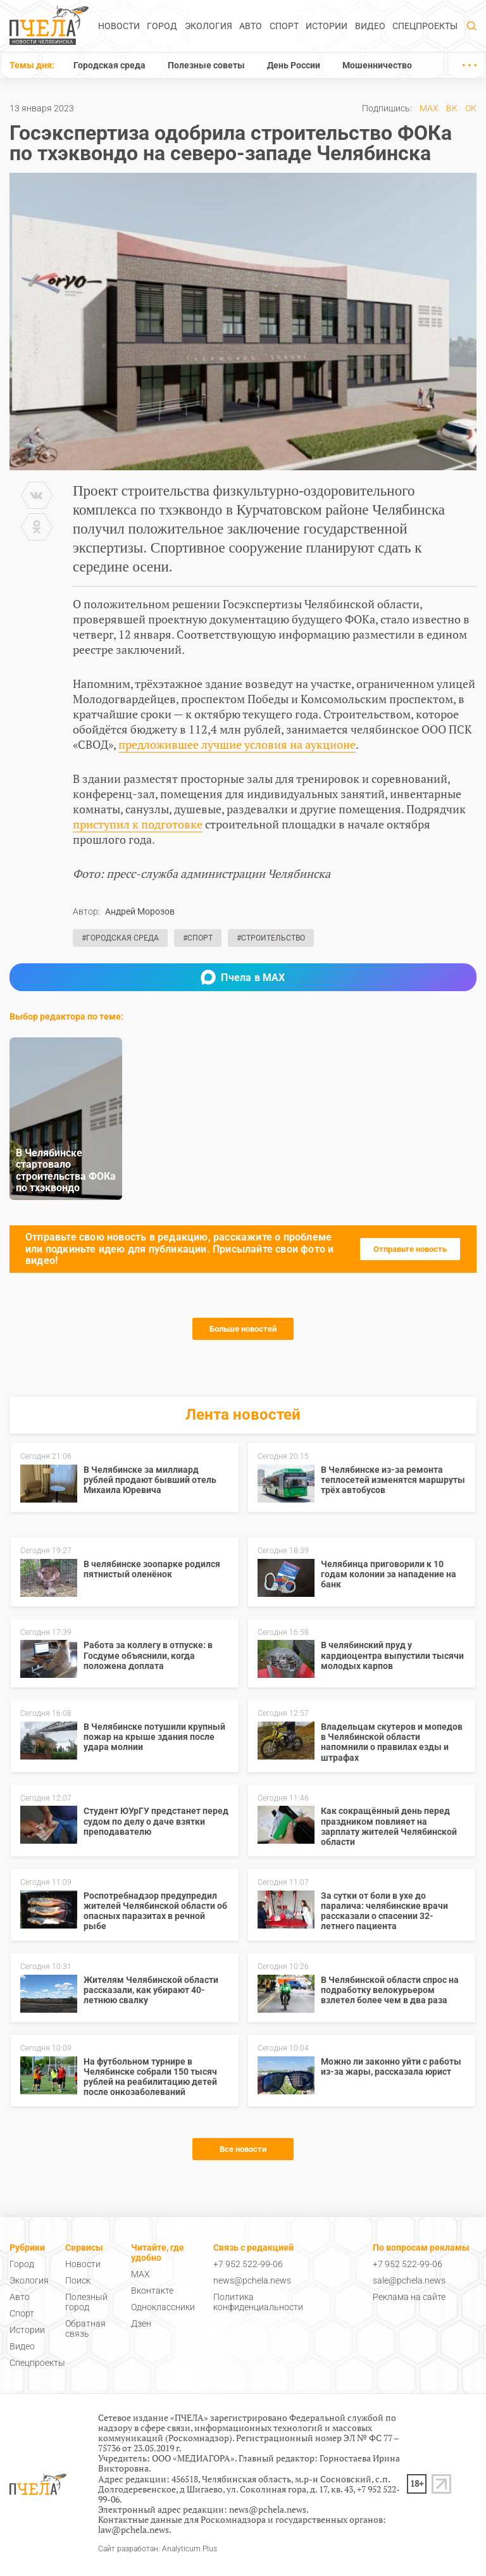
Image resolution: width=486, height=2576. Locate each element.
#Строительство (271, 938)
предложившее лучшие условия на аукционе (237, 744)
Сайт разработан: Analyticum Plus (157, 2549)
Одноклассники (163, 2307)
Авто (250, 26)
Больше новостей (243, 1329)
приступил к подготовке (137, 824)
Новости (119, 26)
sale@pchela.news (409, 2280)
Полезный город (86, 2302)
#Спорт (198, 938)
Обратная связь (85, 2328)
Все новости (243, 2149)
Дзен (141, 2323)
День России (293, 65)
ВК (452, 108)
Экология (208, 26)
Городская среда (109, 65)
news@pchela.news (252, 2280)
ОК (471, 108)
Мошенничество (377, 65)
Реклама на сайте (409, 2297)
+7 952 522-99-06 (248, 2264)
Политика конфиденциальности (258, 2302)
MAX (429, 108)
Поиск (77, 2280)
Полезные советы (206, 65)
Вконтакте (152, 2290)
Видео (370, 26)
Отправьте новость (410, 1249)
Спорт (284, 26)
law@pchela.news (133, 2529)
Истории (326, 26)
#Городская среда (120, 938)
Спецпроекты (425, 26)
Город (162, 26)
